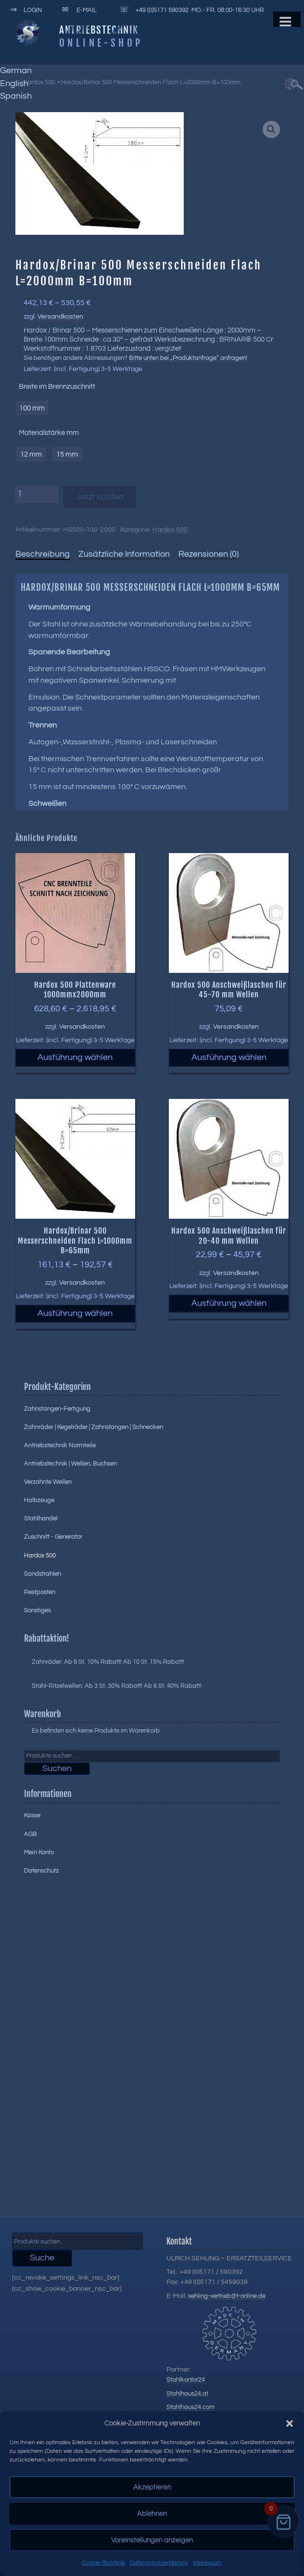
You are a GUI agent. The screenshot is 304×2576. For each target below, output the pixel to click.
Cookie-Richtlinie (103, 2563)
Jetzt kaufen (100, 496)
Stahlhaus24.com (190, 2407)
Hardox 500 (39, 82)
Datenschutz (41, 1870)
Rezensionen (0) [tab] (208, 554)
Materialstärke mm (49, 432)
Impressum (207, 2563)
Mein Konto (39, 1852)
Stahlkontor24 (185, 2379)
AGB (30, 1834)
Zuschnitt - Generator (53, 1536)
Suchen (57, 1768)
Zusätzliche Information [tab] (124, 554)
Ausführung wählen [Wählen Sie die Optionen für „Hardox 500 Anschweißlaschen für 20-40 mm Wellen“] (228, 1303)
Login (24, 10)
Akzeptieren (152, 2487)
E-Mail (78, 10)
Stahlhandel (41, 1518)
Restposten (39, 1592)
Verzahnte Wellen (48, 1482)
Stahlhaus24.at (187, 2393)
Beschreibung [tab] (42, 554)
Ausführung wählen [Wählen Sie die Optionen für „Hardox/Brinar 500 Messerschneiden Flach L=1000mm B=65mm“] (75, 1313)
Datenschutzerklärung (159, 2563)
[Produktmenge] (37, 494)
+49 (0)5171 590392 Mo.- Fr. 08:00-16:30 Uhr (190, 10)
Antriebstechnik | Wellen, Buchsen (70, 1463)
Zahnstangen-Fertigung (57, 1408)
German (16, 70)
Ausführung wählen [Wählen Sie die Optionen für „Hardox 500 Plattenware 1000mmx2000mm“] (75, 1057)
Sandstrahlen (42, 1573)
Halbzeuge (39, 1500)
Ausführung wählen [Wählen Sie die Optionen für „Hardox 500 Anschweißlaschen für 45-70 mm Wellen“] (228, 1057)
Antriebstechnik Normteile (60, 1445)
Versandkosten (60, 316)
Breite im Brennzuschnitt (57, 386)
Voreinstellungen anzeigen (152, 2540)
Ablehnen (152, 2513)
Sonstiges (37, 1610)
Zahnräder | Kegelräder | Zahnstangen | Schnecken (93, 1427)
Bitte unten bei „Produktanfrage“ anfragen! (188, 358)
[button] (289, 2423)
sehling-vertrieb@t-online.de (227, 2296)
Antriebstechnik (99, 30)
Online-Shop (101, 43)
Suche (42, 2257)
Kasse (32, 1815)
